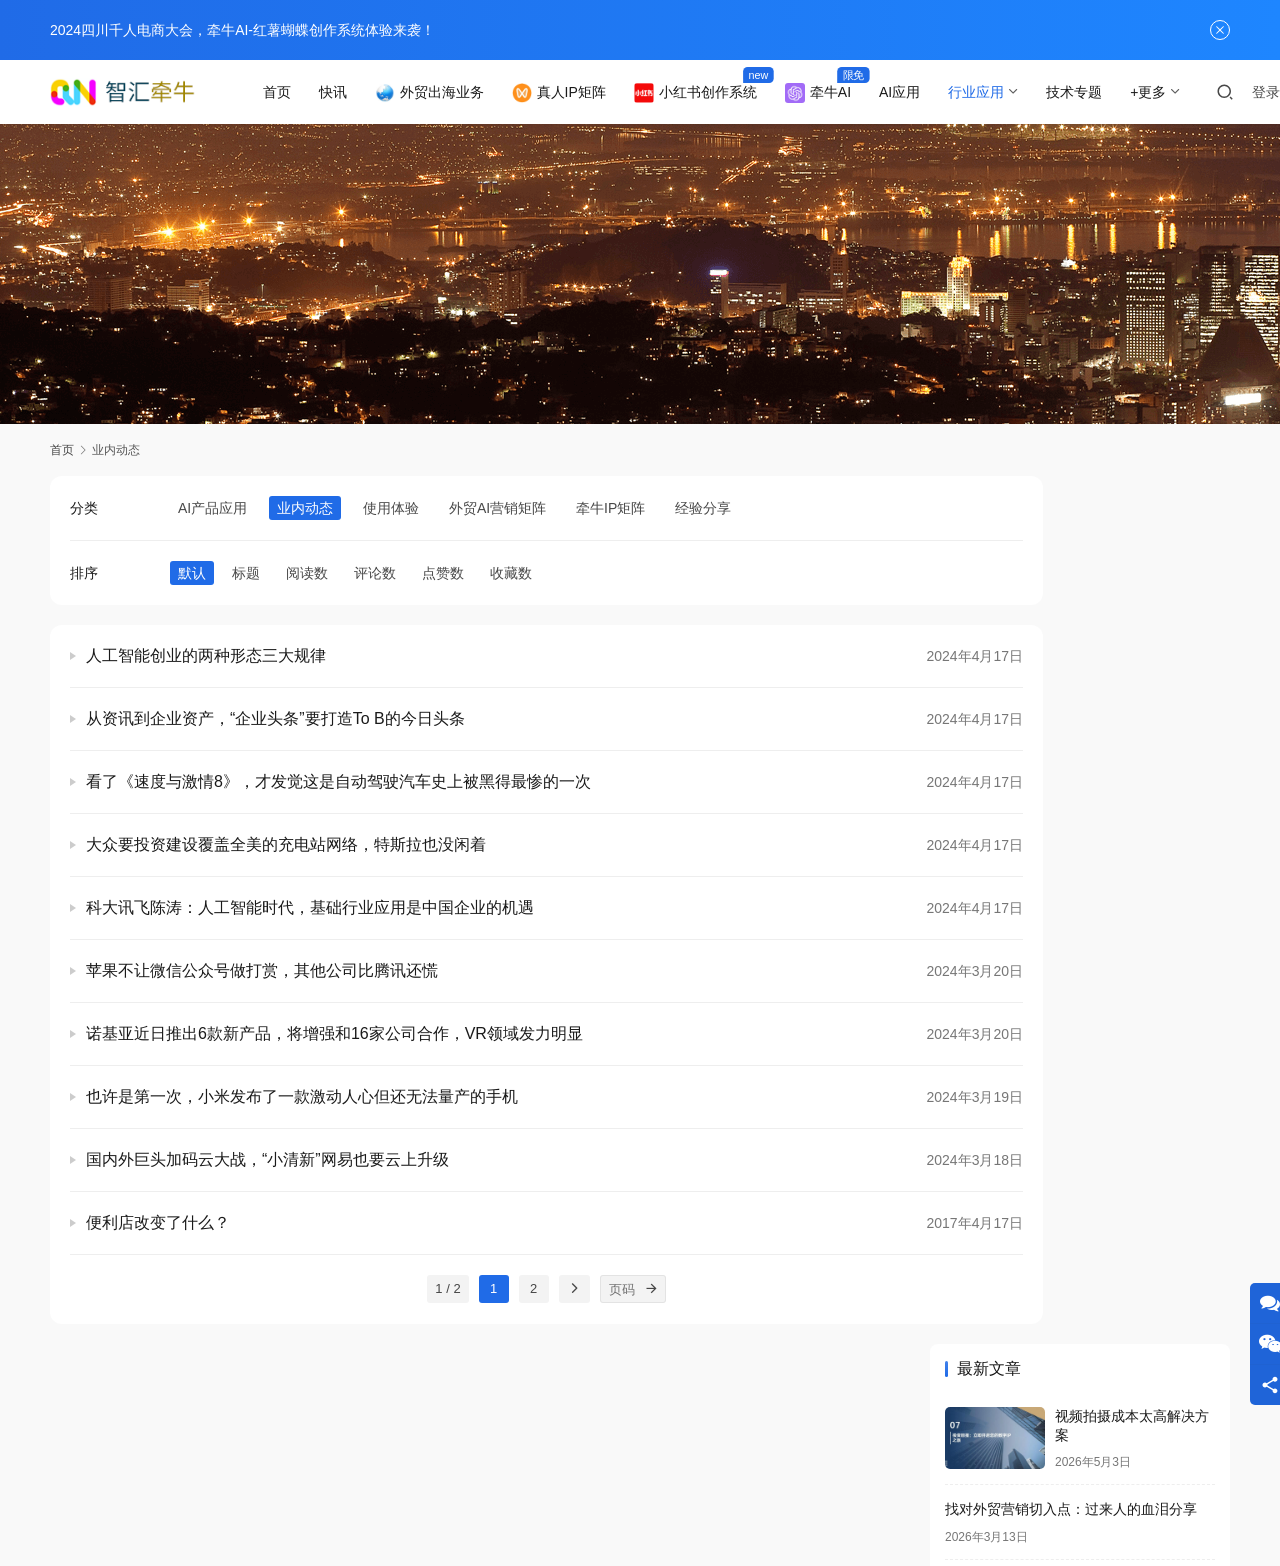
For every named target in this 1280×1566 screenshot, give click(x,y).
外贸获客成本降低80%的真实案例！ (1057, 810)
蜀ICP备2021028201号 (486, 1503)
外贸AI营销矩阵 (497, 508)
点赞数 (443, 573)
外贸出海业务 (455, 93)
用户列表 (459, 1471)
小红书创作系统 (721, 93)
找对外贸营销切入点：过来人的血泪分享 (1071, 642)
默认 (192, 573)
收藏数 (511, 573)
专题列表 (376, 1471)
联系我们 (210, 1471)
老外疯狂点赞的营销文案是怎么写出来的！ (1078, 1052)
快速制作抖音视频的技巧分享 (1036, 1315)
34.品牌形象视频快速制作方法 (1038, 978)
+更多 (1175, 92)
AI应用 (926, 92)
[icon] (1030, 1488)
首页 (303, 92)
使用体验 (391, 508)
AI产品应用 (212, 508)
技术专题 (1101, 92)
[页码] (585, 1289)
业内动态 (305, 508)
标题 (246, 573)
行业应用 (1003, 92)
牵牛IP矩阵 (610, 508)
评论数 (375, 573)
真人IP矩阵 (585, 93)
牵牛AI (844, 93)
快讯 (359, 92)
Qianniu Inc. (677, 1503)
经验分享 (703, 508)
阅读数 (307, 573)
